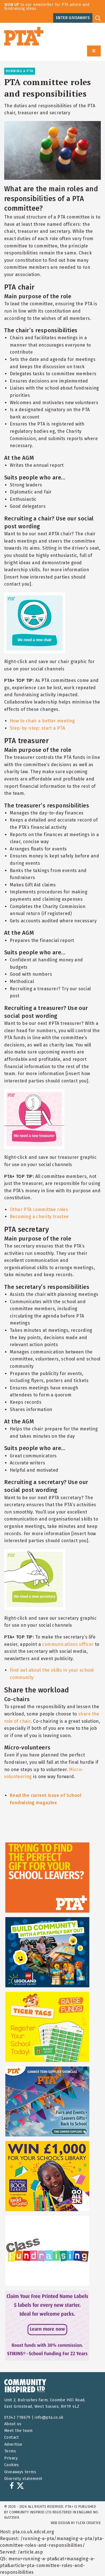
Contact (11, 2437)
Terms (10, 2451)
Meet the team (18, 2430)
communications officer (68, 1644)
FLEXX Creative (88, 2523)
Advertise (13, 2444)
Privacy (11, 2458)
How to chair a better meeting (42, 720)
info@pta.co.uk (49, 2417)
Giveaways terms (20, 2472)
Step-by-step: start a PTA (37, 728)
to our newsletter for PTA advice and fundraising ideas (46, 6)
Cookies (11, 2465)
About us (12, 2424)
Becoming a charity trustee (39, 1216)
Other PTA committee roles (39, 1209)
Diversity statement (23, 2478)
